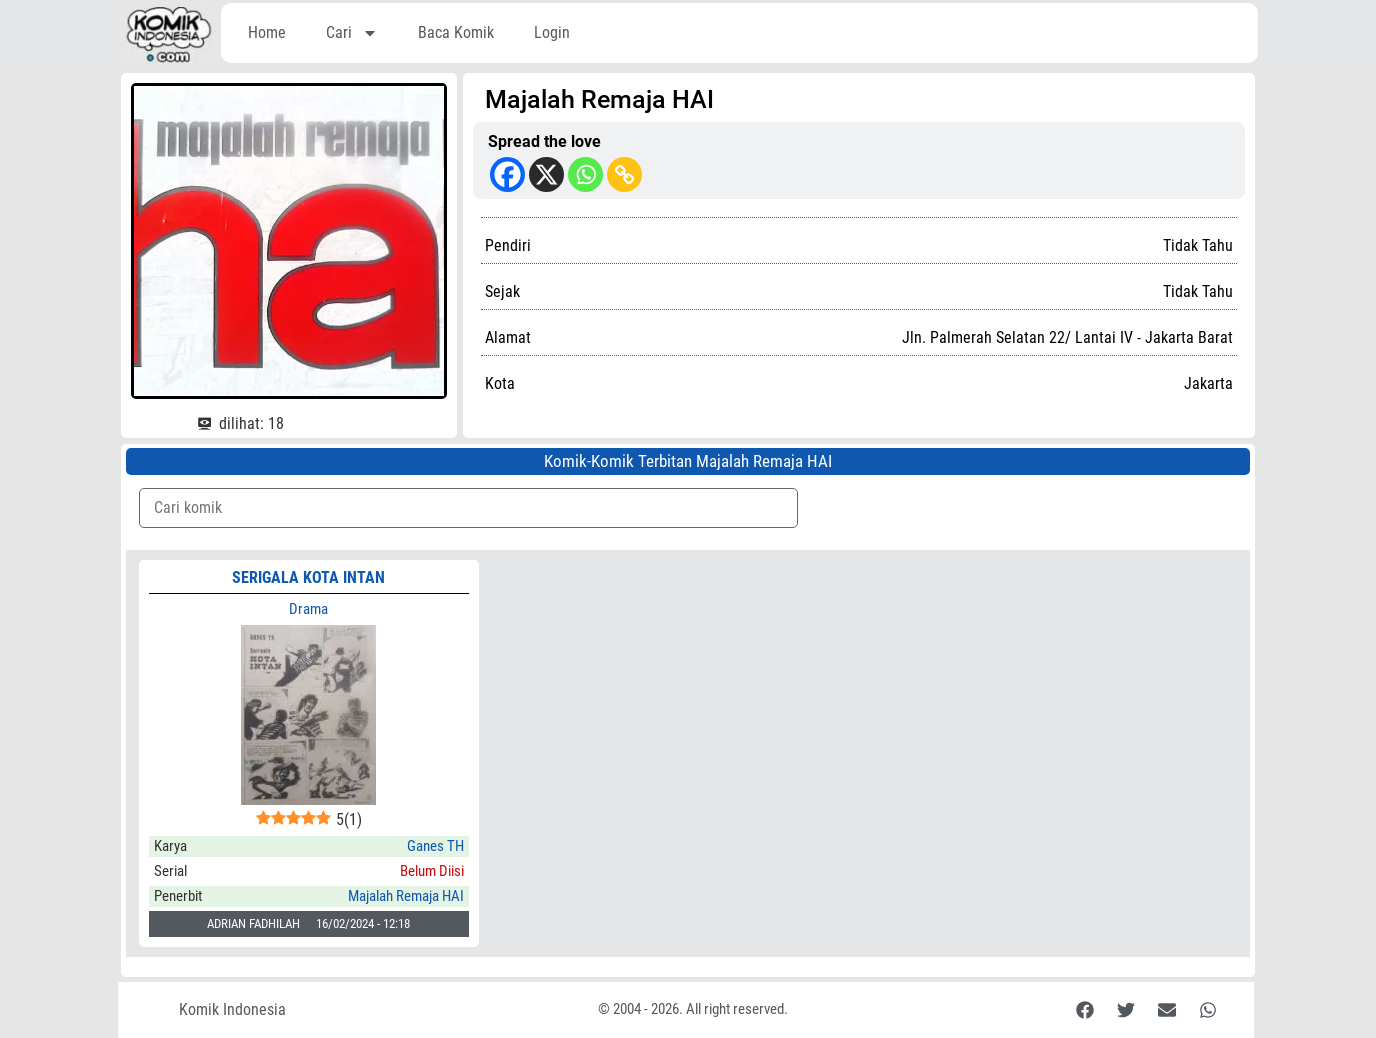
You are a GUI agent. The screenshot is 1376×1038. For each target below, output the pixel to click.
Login (552, 32)
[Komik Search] (468, 508)
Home (267, 32)
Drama (308, 609)
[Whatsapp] (585, 174)
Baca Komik (456, 32)
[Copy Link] (624, 174)
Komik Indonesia (232, 1009)
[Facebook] (507, 174)
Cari (352, 33)
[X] (546, 174)
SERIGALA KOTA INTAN (308, 577)
